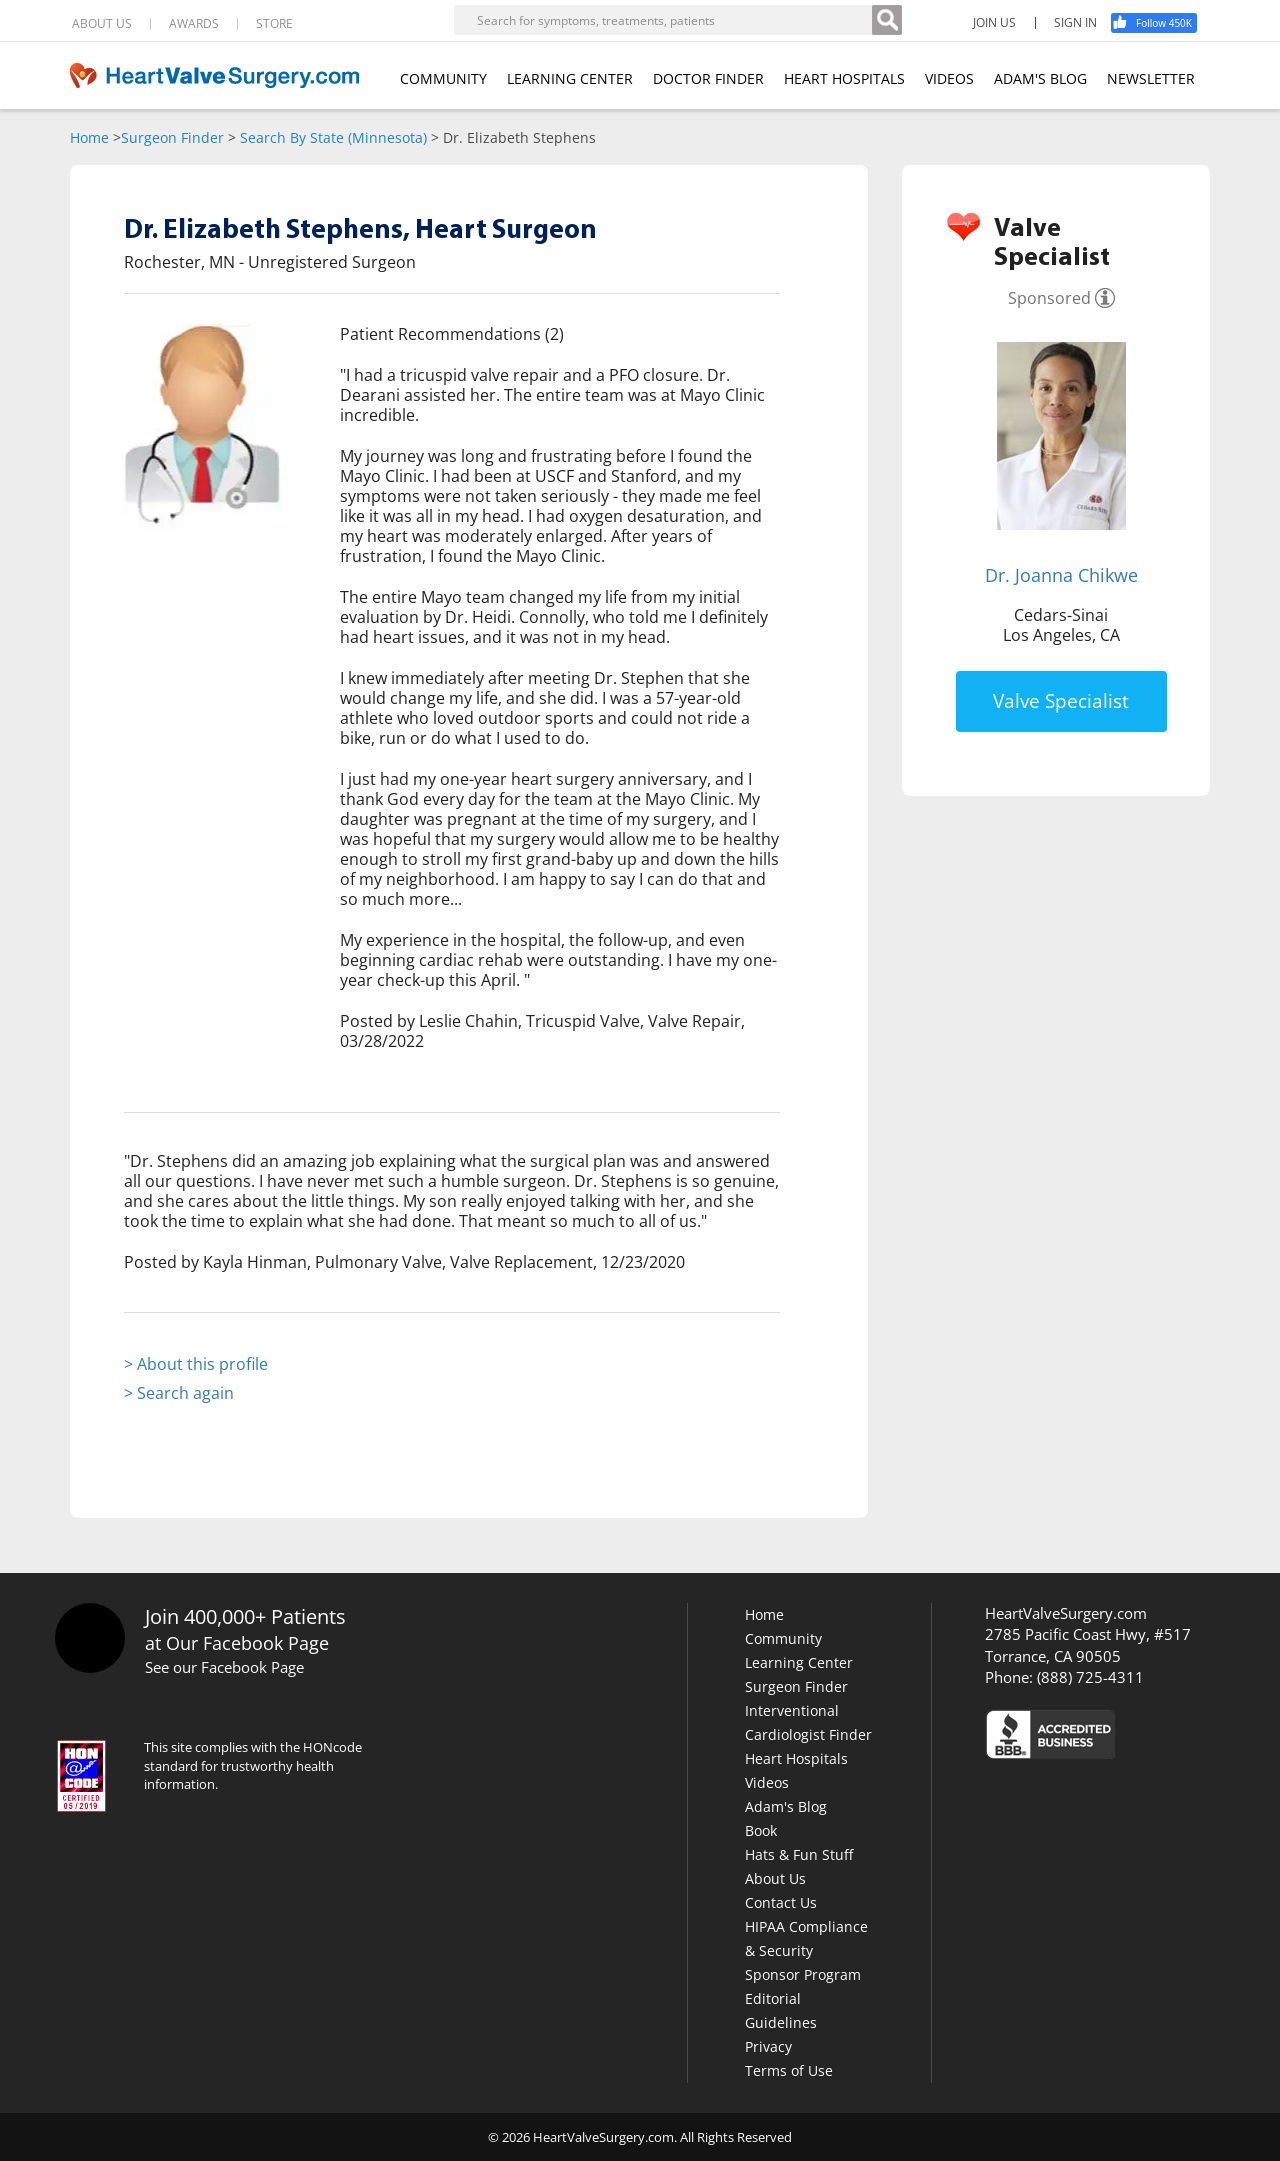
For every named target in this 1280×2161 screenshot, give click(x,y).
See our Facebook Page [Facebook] (224, 1667)
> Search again (179, 1393)
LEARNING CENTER (570, 78)
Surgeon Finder (172, 137)
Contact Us (781, 1902)
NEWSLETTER (1151, 78)
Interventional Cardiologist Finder (808, 1722)
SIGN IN (1075, 23)
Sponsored (1049, 298)
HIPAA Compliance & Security (806, 1938)
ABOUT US (102, 24)
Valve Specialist (1061, 701)
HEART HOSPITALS (844, 78)
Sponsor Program (803, 1974)
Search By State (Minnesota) (333, 137)
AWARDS (194, 24)
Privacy (768, 2046)
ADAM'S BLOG (1040, 78)
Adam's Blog (786, 1806)
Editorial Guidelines (781, 2010)
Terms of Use (789, 2070)
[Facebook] (1161, 23)
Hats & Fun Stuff (799, 1854)
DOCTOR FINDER (708, 78)
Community (783, 1638)
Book (761, 1830)
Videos (767, 1782)
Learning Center (799, 1662)
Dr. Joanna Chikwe (1061, 575)
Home (89, 137)
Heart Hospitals (796, 1758)
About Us (775, 1878)
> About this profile (196, 1364)
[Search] (887, 20)
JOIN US (994, 23)
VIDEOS (949, 78)
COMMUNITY (443, 78)
